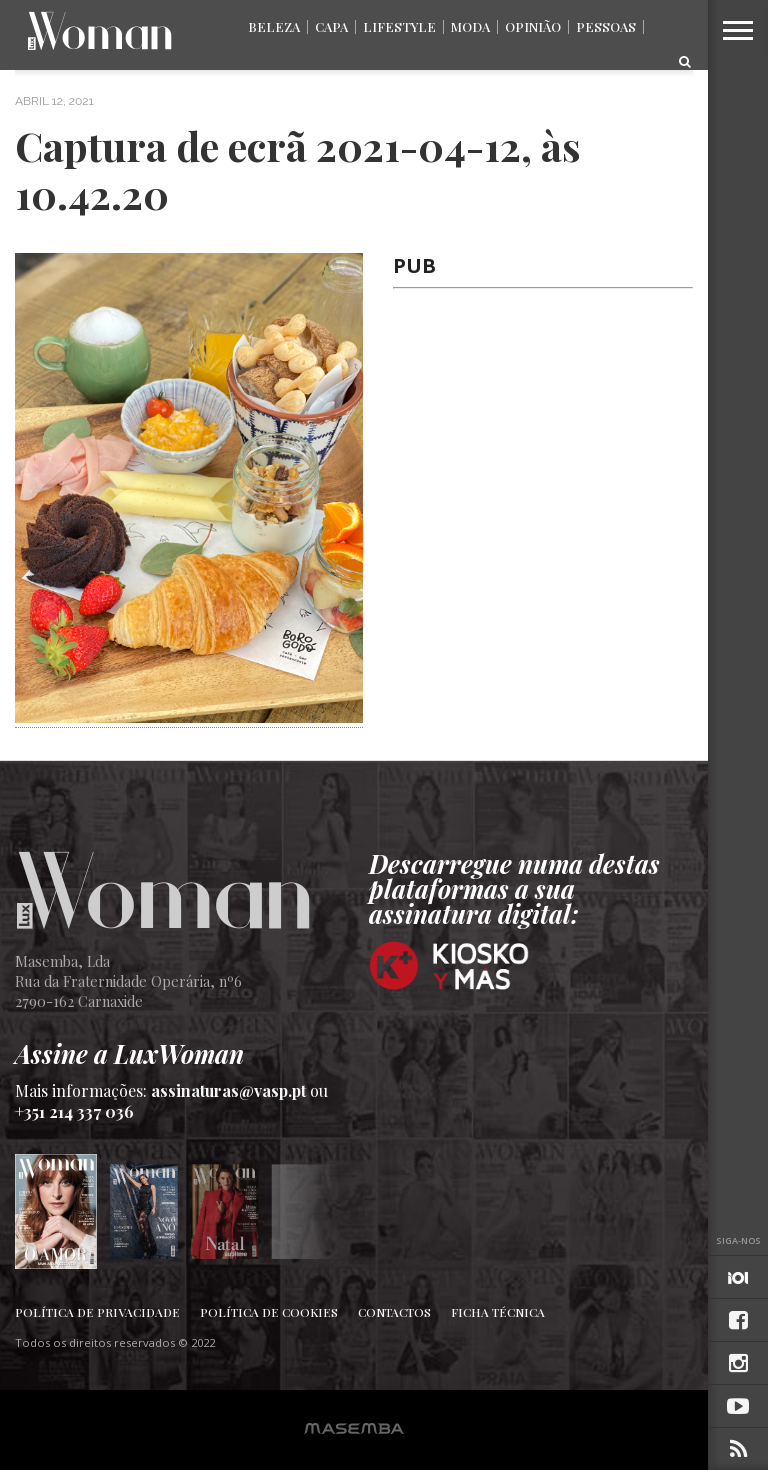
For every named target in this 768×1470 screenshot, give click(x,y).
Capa (331, 26)
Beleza (274, 26)
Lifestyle (399, 26)
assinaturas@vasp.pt (228, 1090)
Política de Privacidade (97, 1312)
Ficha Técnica (498, 1312)
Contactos (394, 1312)
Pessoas (606, 26)
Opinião (533, 26)
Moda (470, 26)
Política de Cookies (269, 1312)
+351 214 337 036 (74, 1111)
